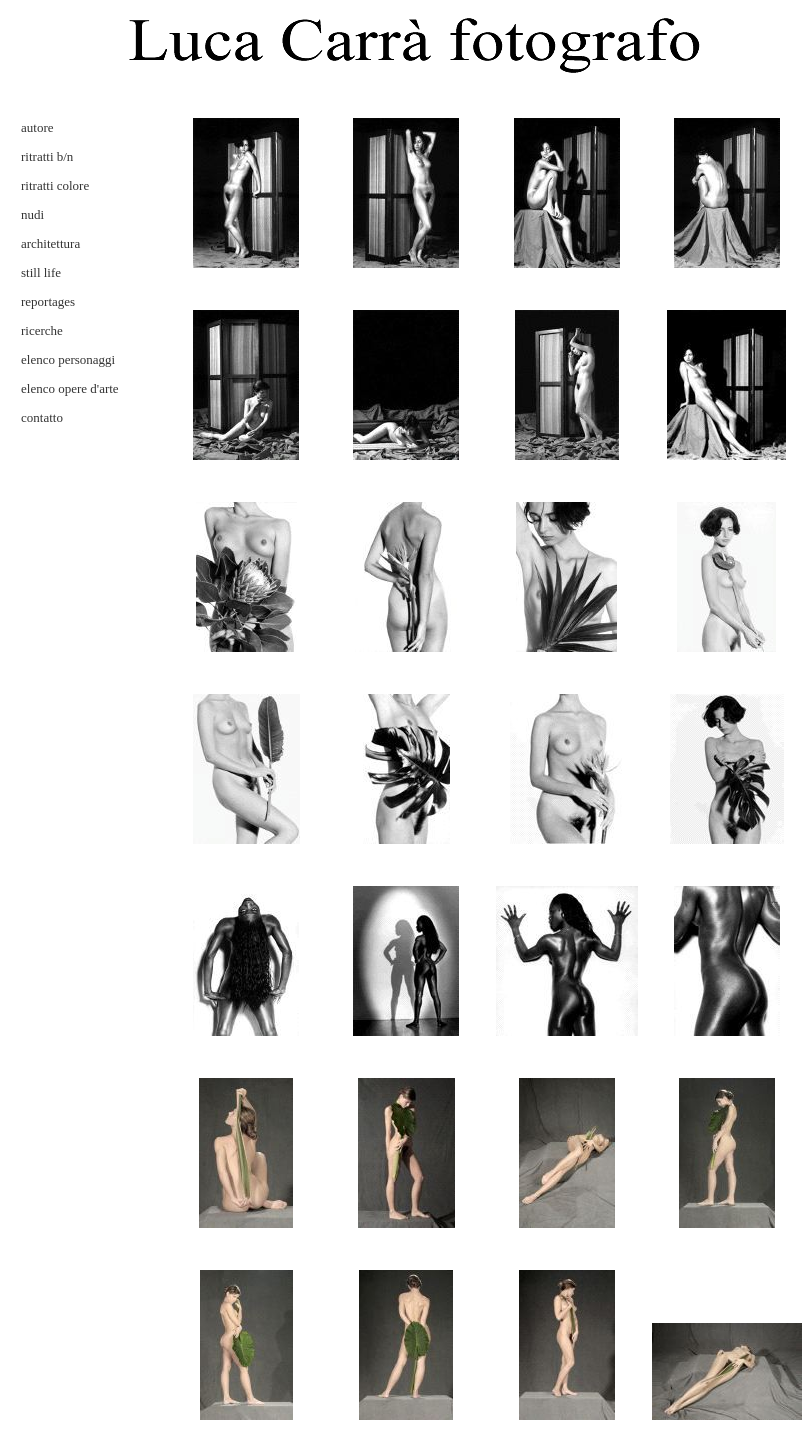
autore (37, 127)
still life (41, 272)
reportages (48, 301)
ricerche (42, 330)
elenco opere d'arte (70, 388)
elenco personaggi (68, 359)
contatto (42, 417)
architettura (50, 243)
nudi (32, 214)
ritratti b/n (47, 156)
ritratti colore (55, 185)
